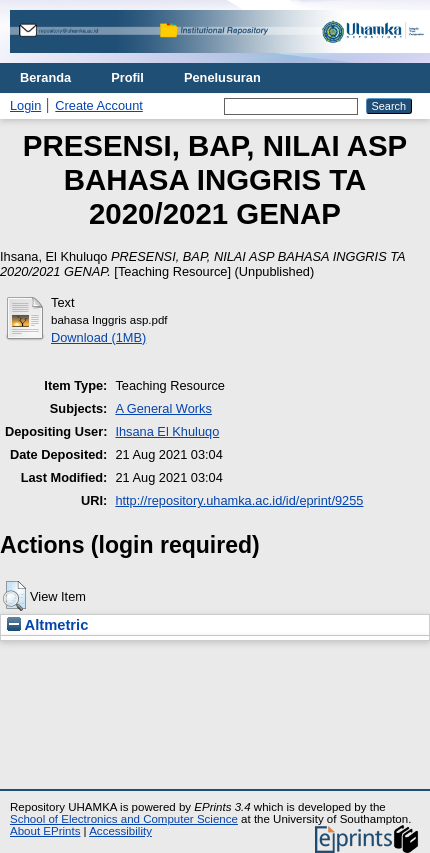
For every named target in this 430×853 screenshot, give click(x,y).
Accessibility (120, 831)
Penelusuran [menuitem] (222, 77)
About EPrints (45, 831)
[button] (14, 596)
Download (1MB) (98, 337)
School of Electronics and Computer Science (124, 819)
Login (25, 105)
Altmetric (47, 625)
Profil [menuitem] (127, 77)
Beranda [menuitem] (45, 77)
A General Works (163, 408)
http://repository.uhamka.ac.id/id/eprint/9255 (239, 500)
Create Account (99, 105)
